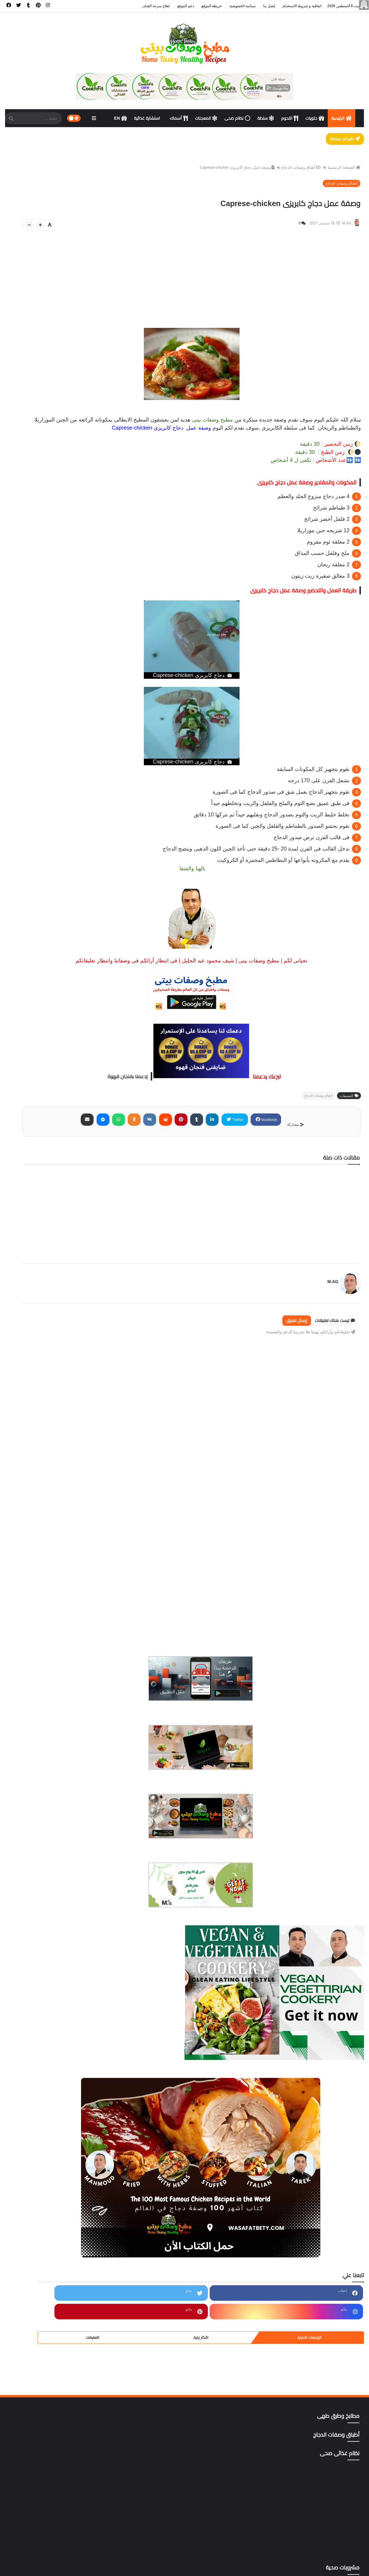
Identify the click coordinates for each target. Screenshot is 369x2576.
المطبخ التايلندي (47, 2000)
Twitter (280, 1146)
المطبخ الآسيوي (47, 1987)
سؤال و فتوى (47, 2156)
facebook (309, 1146)
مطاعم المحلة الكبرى (47, 2273)
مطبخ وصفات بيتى (291, 2567)
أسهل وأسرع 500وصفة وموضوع (47, 1883)
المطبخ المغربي (47, 2052)
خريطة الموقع (212, 6)
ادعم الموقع (19, 2568)
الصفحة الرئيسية (339, 175)
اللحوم (289, 118)
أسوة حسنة (47, 1896)
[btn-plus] (142, 233)
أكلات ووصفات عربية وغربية (47, 1974)
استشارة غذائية (147, 118)
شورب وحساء (47, 2169)
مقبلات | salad (47, 2299)
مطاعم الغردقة (47, 2247)
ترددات (47, 2104)
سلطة (265, 118)
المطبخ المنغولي (47, 2065)
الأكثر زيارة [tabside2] (55, 686)
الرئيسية (341, 118)
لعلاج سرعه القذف (156, 6)
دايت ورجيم (47, 2130)
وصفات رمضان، (47, 2350)
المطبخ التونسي (47, 2026)
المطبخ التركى (47, 2013)
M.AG (324, 1305)
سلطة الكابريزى (180, 447)
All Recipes (47, 2389)
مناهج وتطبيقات (47, 2312)
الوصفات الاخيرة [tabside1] (89, 686)
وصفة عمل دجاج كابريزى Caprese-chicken (232, 175)
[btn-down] (130, 233)
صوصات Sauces (47, 2182)
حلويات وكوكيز (47, 2117)
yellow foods (47, 2441)
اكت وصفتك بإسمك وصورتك (47, 1935)
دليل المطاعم (47, 2143)
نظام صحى (237, 118)
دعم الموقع (185, 6)
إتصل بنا (269, 6)
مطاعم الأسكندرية (47, 2234)
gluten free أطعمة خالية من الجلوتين (47, 2403)
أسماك (179, 118)
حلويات (314, 118)
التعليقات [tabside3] (22, 686)
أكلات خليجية (47, 1948)
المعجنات (206, 118)
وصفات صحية (47, 2364)
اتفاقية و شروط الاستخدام (302, 6)
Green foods (47, 2415)
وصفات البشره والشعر (47, 2338)
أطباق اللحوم (47, 1909)
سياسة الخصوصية (242, 6)
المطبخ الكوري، (47, 2039)
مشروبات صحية (47, 2208)
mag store (47, 2429)
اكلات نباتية (47, 1961)
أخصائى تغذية (47, 1857)
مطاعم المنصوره (47, 2286)
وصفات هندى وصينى (47, 2376)
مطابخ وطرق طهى (47, 2221)
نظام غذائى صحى (47, 2325)
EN (120, 118)
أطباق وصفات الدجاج (296, 175)
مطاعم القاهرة (47, 2260)
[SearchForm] (11, 118)
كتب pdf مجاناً (47, 2195)
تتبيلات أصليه (47, 2091)
